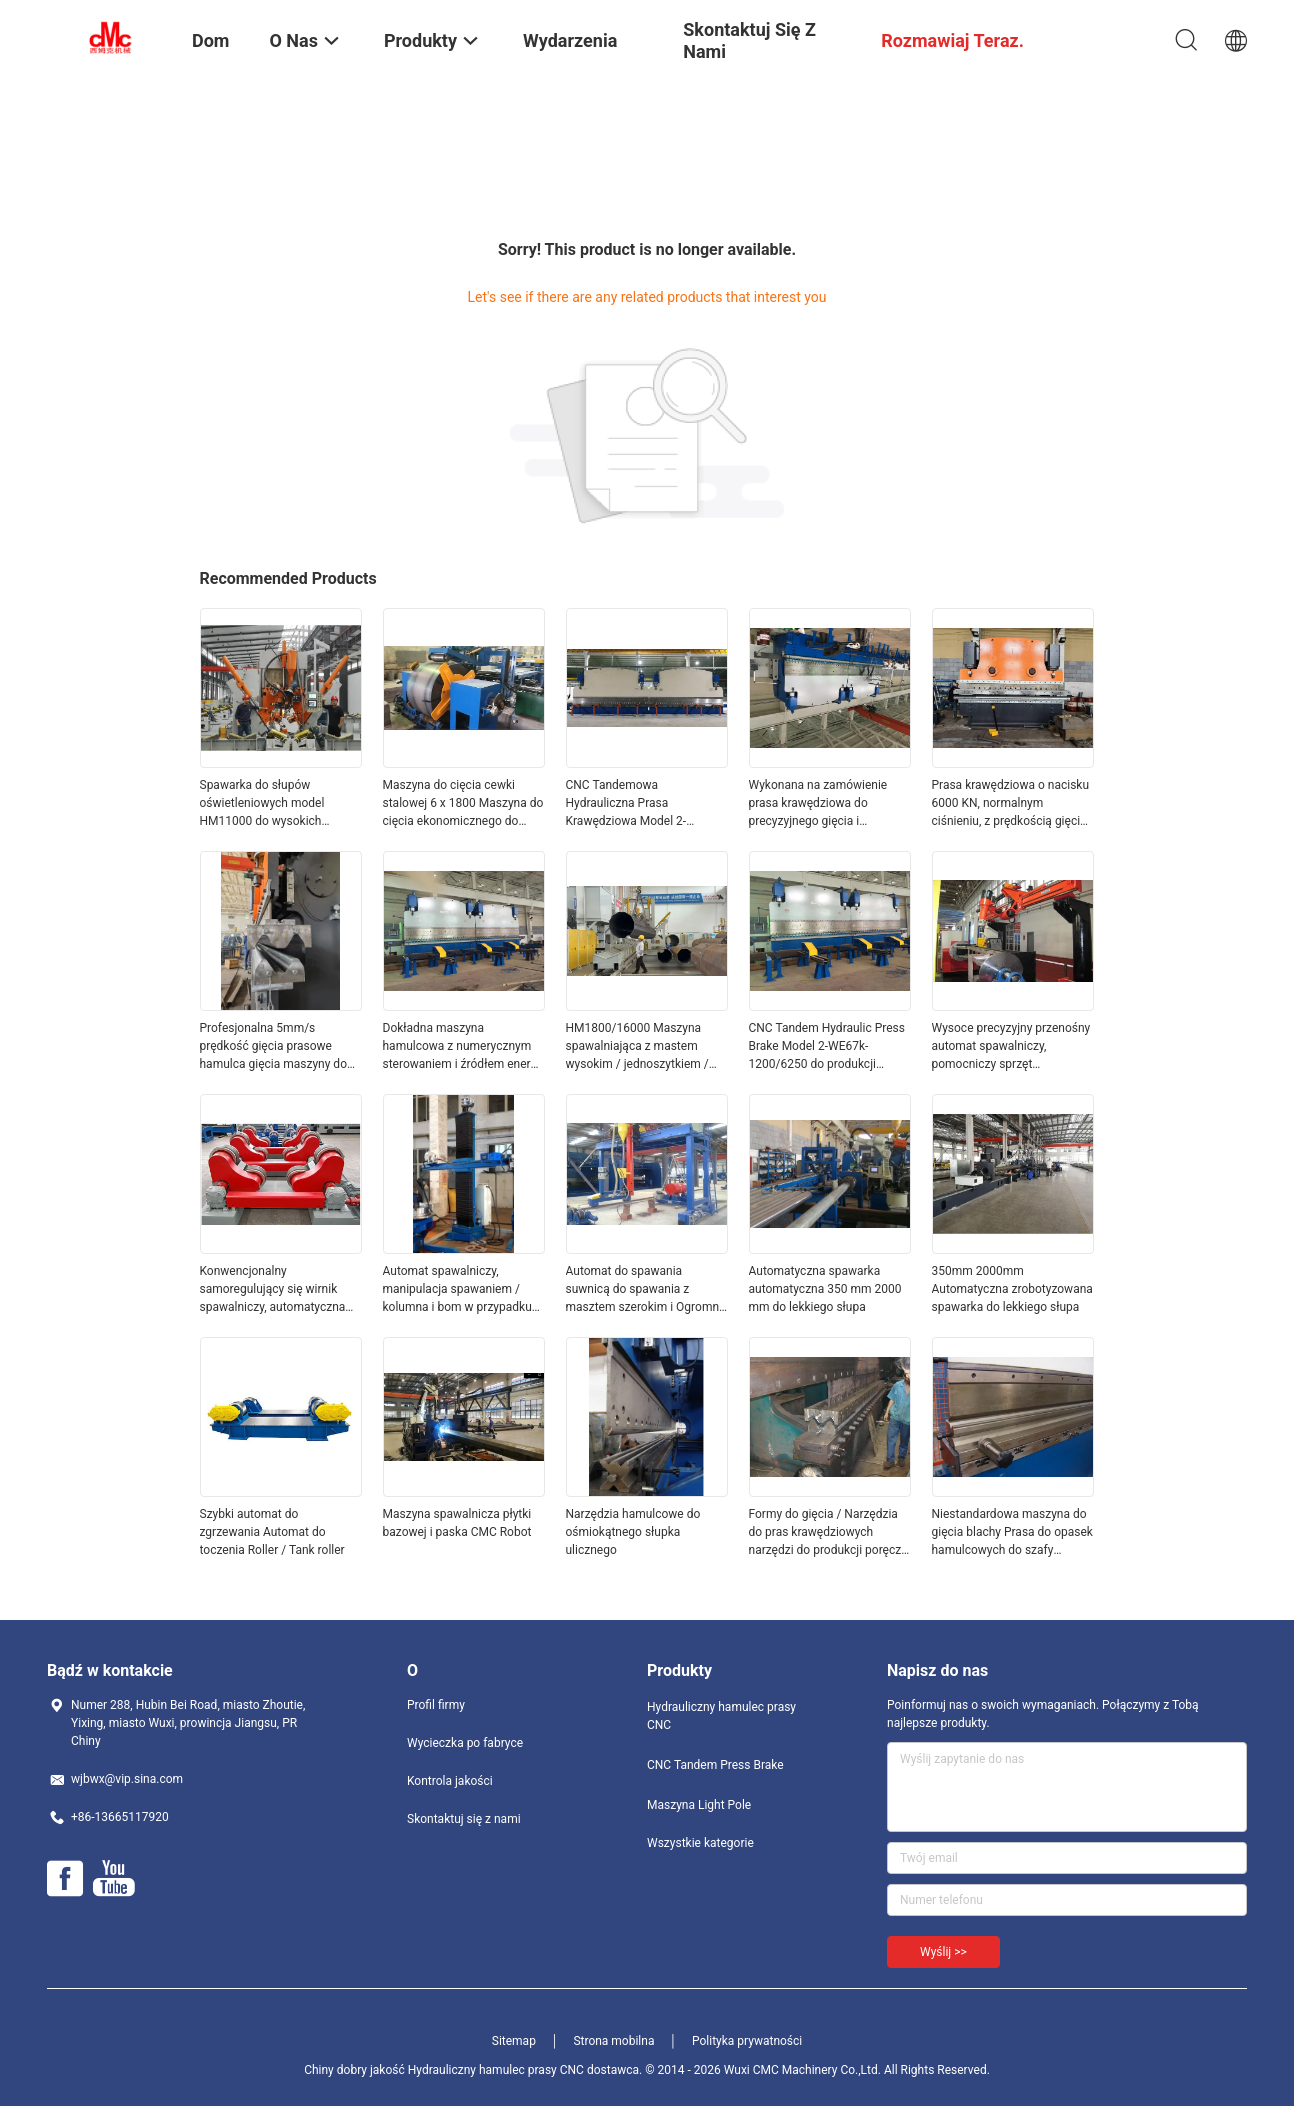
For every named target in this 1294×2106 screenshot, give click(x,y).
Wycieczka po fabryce (465, 1743)
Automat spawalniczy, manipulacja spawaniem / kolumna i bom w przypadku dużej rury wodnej (457, 1290)
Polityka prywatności (747, 2041)
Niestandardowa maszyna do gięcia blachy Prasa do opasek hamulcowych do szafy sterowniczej (1012, 1533)
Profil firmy (436, 1705)
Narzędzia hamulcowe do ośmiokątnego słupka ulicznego (633, 1532)
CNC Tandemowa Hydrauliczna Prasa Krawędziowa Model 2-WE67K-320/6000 (626, 804)
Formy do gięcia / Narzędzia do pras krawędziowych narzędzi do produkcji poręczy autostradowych (828, 1533)
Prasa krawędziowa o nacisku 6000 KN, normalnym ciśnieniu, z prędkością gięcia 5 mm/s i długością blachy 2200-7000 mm (1011, 804)
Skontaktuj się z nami (464, 1819)
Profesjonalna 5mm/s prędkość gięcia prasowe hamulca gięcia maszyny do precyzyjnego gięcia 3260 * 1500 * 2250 (273, 1047)
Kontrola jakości (450, 1781)
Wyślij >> (943, 1952)
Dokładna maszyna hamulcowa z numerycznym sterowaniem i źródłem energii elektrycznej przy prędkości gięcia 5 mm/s (463, 1047)
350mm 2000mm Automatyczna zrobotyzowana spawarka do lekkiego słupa (1012, 1289)
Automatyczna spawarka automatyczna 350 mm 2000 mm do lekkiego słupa (825, 1289)
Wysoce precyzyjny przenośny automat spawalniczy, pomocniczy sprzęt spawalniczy (1011, 1047)
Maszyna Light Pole (699, 1805)
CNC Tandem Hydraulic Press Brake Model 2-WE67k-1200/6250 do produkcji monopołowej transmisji (827, 1047)
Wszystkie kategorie (700, 1843)
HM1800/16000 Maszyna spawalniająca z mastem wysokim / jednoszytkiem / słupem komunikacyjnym (637, 1047)
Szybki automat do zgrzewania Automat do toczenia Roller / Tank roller (272, 1532)
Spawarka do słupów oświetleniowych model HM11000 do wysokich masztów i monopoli (262, 804)
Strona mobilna (613, 2041)
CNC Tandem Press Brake (715, 1765)
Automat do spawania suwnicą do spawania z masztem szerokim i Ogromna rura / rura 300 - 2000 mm (646, 1290)
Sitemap (514, 2041)
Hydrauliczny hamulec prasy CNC (721, 1716)
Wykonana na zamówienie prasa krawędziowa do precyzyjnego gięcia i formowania (818, 804)
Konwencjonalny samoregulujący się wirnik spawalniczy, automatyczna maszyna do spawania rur (273, 1290)
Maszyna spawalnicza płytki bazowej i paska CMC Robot (457, 1523)
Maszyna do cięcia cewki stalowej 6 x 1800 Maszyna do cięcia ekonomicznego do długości (463, 804)
